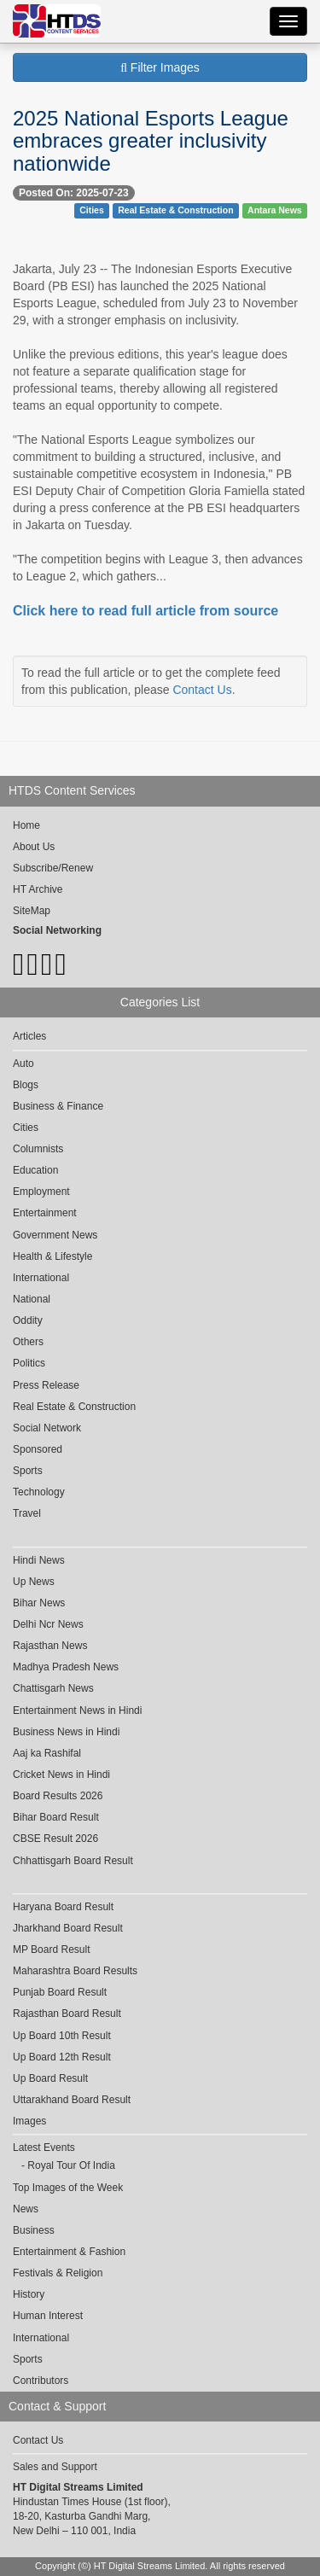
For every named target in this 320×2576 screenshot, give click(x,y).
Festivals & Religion (57, 2273)
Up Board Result (50, 2078)
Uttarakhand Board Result (72, 2100)
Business (34, 2230)
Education (35, 1170)
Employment (41, 1192)
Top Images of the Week (68, 2188)
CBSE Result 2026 (55, 1839)
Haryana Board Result (63, 1907)
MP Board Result (51, 1949)
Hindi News (39, 1560)
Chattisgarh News (53, 1688)
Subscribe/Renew (53, 868)
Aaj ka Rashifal (47, 1753)
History (28, 2294)
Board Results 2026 (57, 1796)
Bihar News (39, 1603)
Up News (34, 1582)
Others (28, 1342)
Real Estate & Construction (175, 210)
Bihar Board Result (56, 1817)
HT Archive (37, 889)
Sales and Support (55, 2467)
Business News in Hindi (66, 1732)
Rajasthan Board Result (67, 2013)
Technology (39, 1492)
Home (26, 825)
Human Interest (48, 2316)
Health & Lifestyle (52, 1256)
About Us (34, 847)
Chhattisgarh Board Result (73, 1861)
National (31, 1299)
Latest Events (44, 2147)
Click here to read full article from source (145, 610)
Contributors (40, 2381)
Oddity (28, 1320)
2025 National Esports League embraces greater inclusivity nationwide (150, 141)
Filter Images (160, 67)
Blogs (25, 1085)
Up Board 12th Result (62, 2057)
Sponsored (37, 1449)
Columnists (38, 1149)
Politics (29, 1363)
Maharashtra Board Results (75, 1971)
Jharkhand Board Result (68, 1928)
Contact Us (201, 689)
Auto (23, 1063)
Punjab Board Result (60, 1992)
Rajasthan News (50, 1646)
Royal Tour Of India (71, 2165)
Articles (29, 1036)
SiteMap (31, 911)
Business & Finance (58, 1106)
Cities (91, 210)
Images (29, 2121)
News (25, 2209)
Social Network (47, 1428)
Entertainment (45, 1213)
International (41, 1278)
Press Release (46, 1385)
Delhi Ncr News (48, 1624)
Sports (28, 1471)
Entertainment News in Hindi (77, 1710)
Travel (27, 1513)
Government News (55, 1235)
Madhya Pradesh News (66, 1667)
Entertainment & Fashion (69, 2252)
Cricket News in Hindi (61, 1774)
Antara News (274, 210)
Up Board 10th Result (62, 2036)
